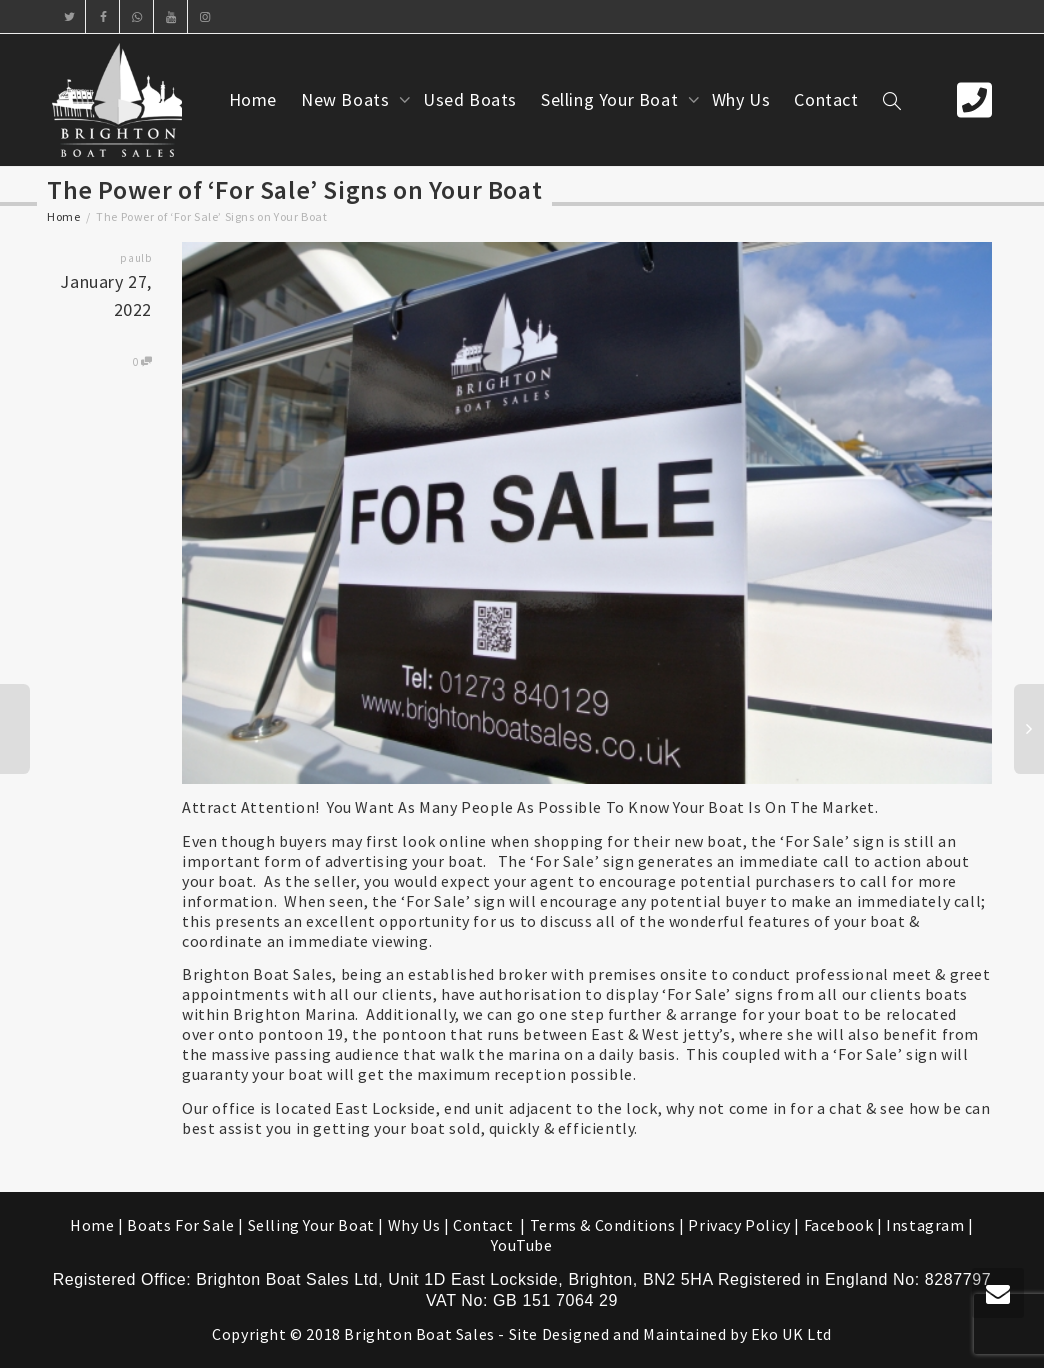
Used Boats (470, 99)
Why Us (741, 99)
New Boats (347, 99)
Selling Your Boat (612, 99)
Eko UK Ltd (791, 1334)
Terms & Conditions (603, 1225)
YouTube (521, 1245)
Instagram (925, 1225)
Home (253, 99)
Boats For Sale (180, 1225)
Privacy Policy (739, 1225)
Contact (826, 99)
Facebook (839, 1225)
